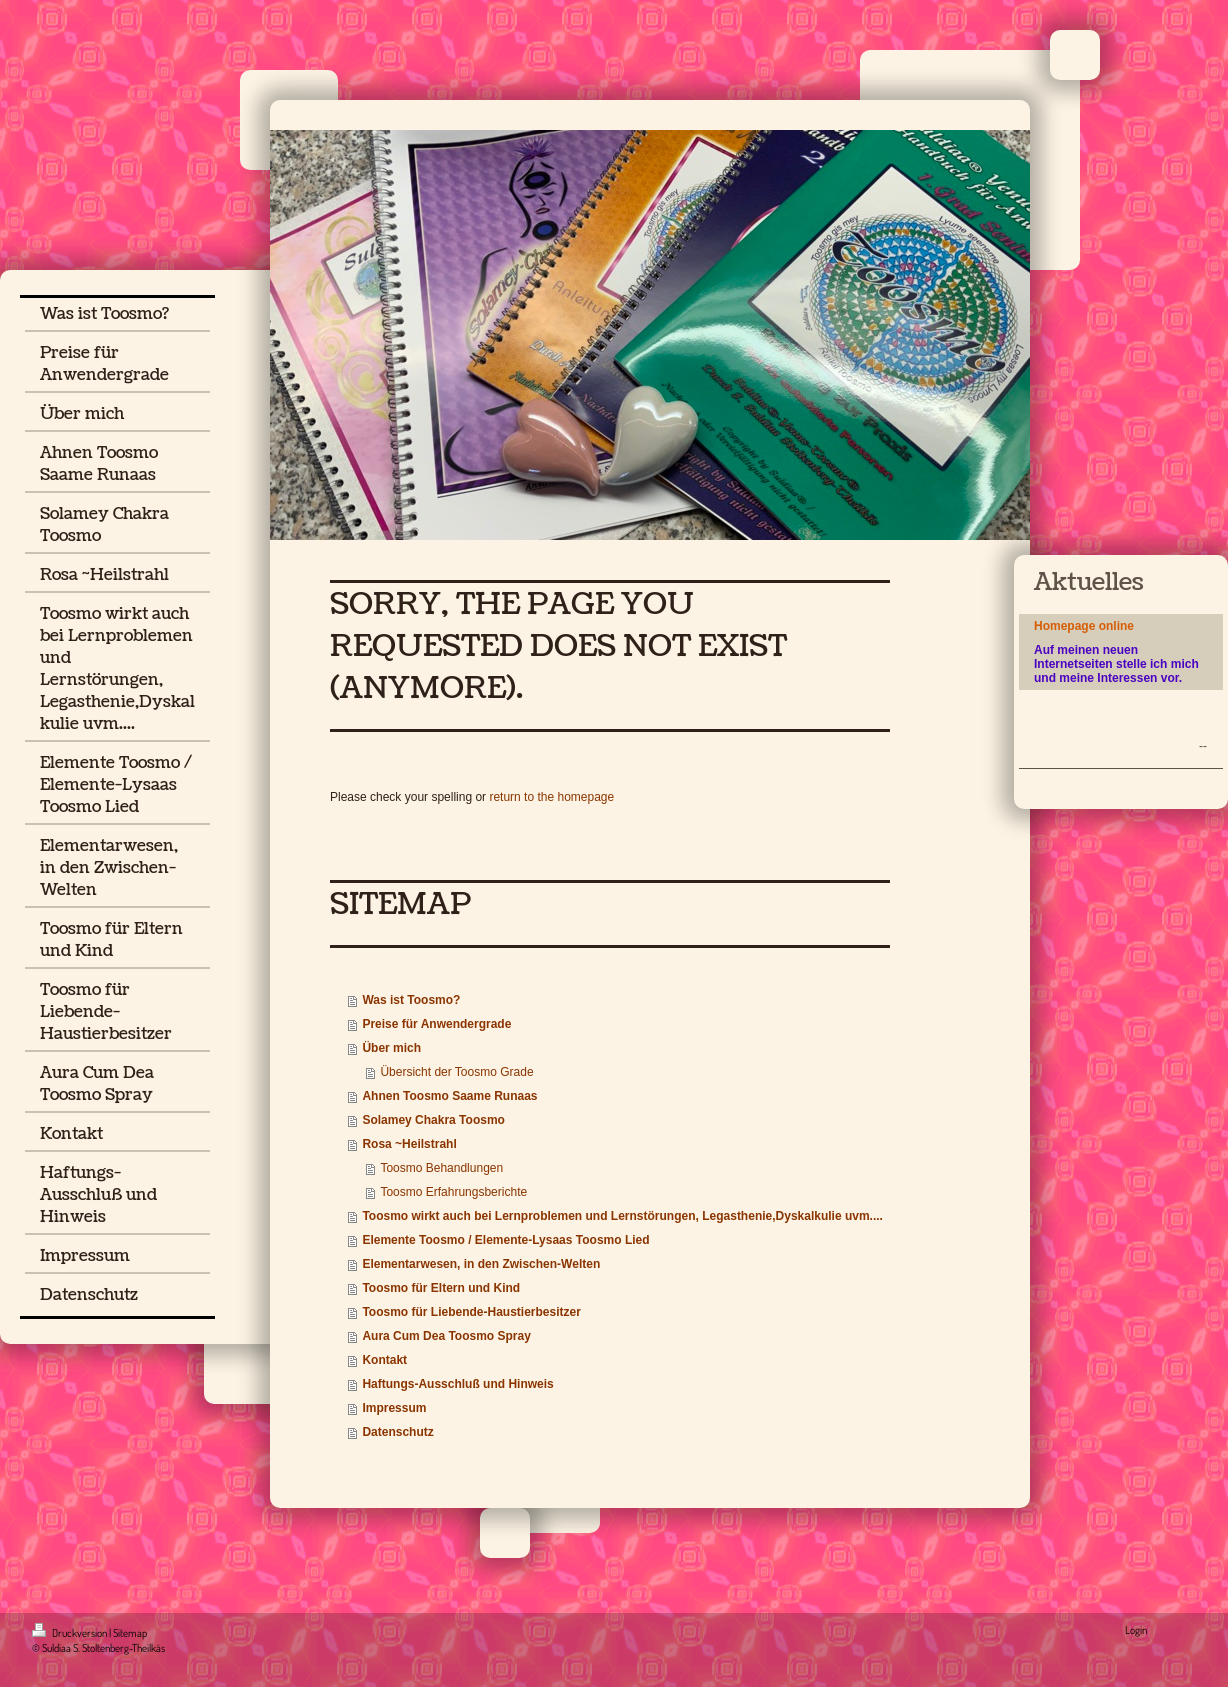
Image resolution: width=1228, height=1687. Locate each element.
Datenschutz (397, 1432)
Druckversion (70, 1633)
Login (1136, 1630)
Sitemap (130, 1633)
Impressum (394, 1408)
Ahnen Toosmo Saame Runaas (449, 1096)
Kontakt (384, 1360)
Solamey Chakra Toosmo (433, 1120)
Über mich (391, 1048)
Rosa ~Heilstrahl (409, 1144)
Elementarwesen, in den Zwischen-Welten (481, 1264)
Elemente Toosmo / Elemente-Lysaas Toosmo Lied (505, 1240)
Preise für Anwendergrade (436, 1024)
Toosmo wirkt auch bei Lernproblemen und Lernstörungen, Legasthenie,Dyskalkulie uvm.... (622, 1216)
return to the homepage (551, 797)
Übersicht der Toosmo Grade (456, 1072)
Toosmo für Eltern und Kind (441, 1288)
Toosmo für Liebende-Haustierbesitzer (471, 1312)
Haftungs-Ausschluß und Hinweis (457, 1384)
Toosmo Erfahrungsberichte (453, 1192)
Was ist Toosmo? (411, 1000)
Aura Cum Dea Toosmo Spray (446, 1336)
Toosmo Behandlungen (441, 1168)
